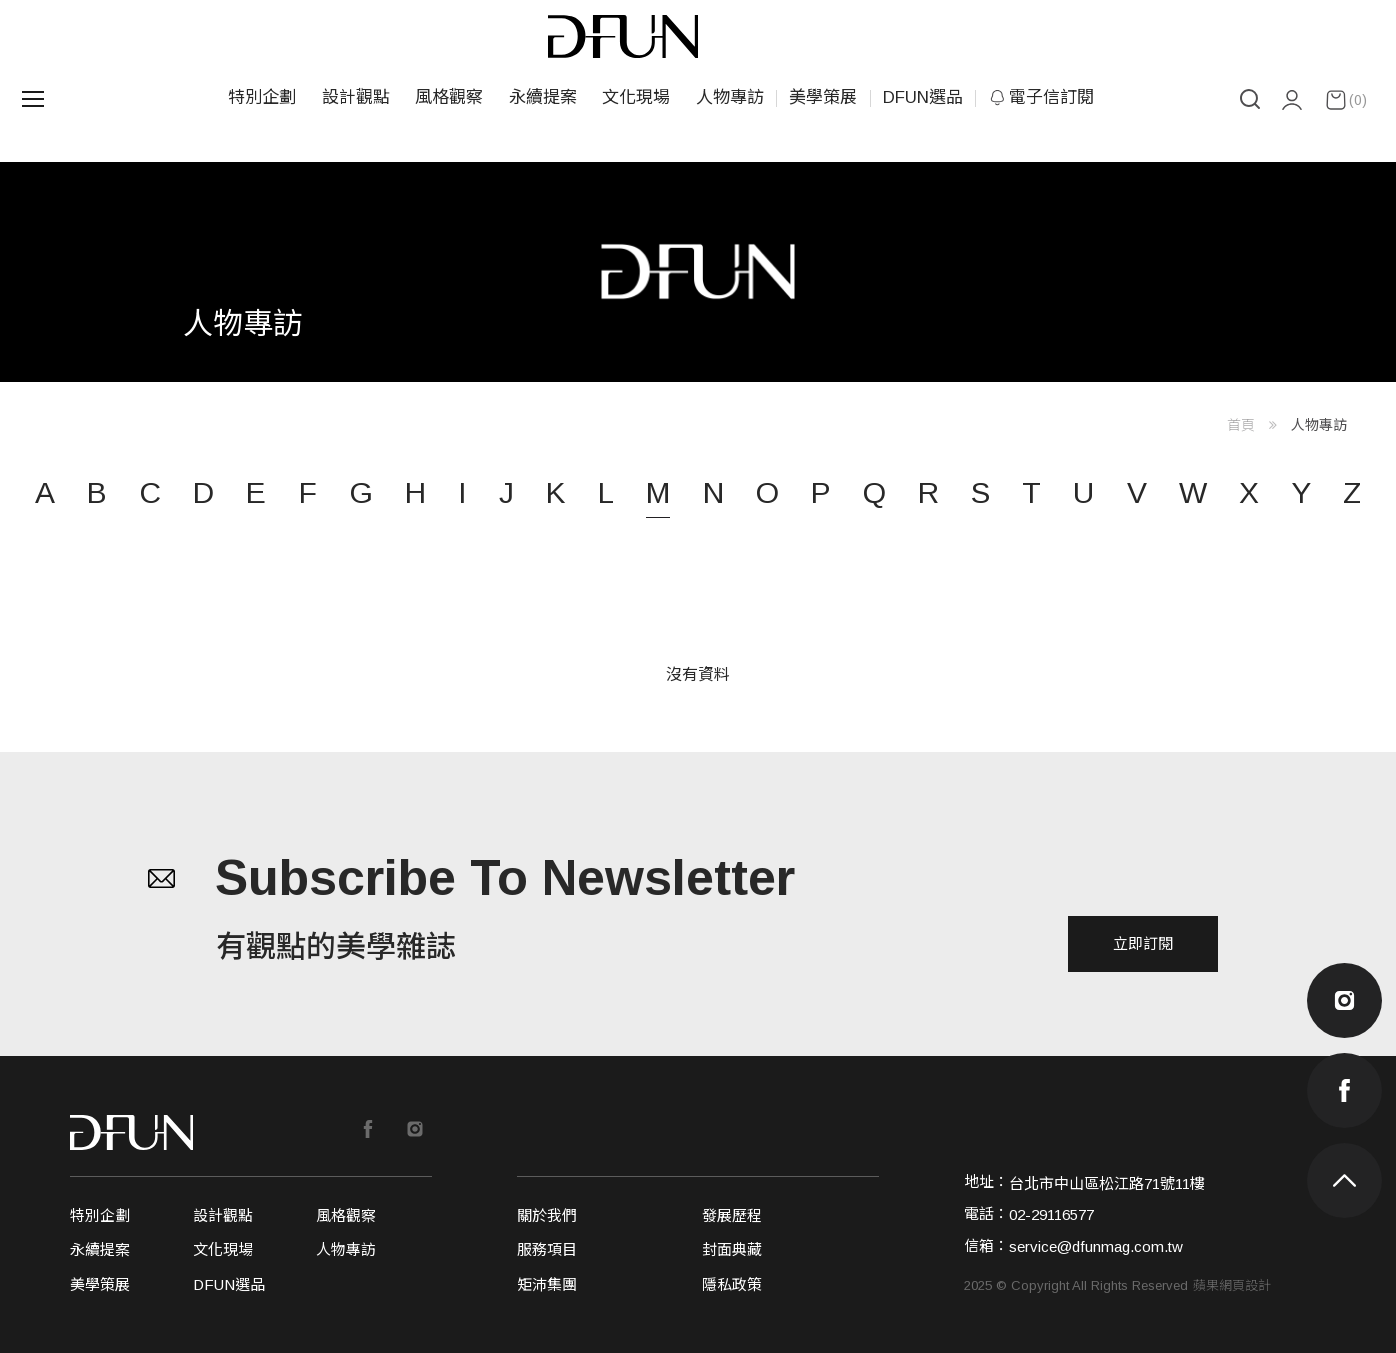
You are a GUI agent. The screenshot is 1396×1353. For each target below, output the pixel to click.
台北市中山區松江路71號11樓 (1107, 1183)
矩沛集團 (547, 1284)
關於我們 (547, 1215)
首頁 (1241, 425)
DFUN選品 (923, 97)
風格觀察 (449, 97)
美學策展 (823, 97)
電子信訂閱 (1041, 97)
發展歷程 (732, 1215)
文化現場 (636, 97)
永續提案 (543, 97)
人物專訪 (730, 97)
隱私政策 (732, 1284)
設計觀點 (356, 97)
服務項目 (547, 1249)
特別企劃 (262, 97)
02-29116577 (1051, 1214)
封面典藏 (732, 1249)
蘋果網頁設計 (1232, 1285)
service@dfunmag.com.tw (1096, 1246)
